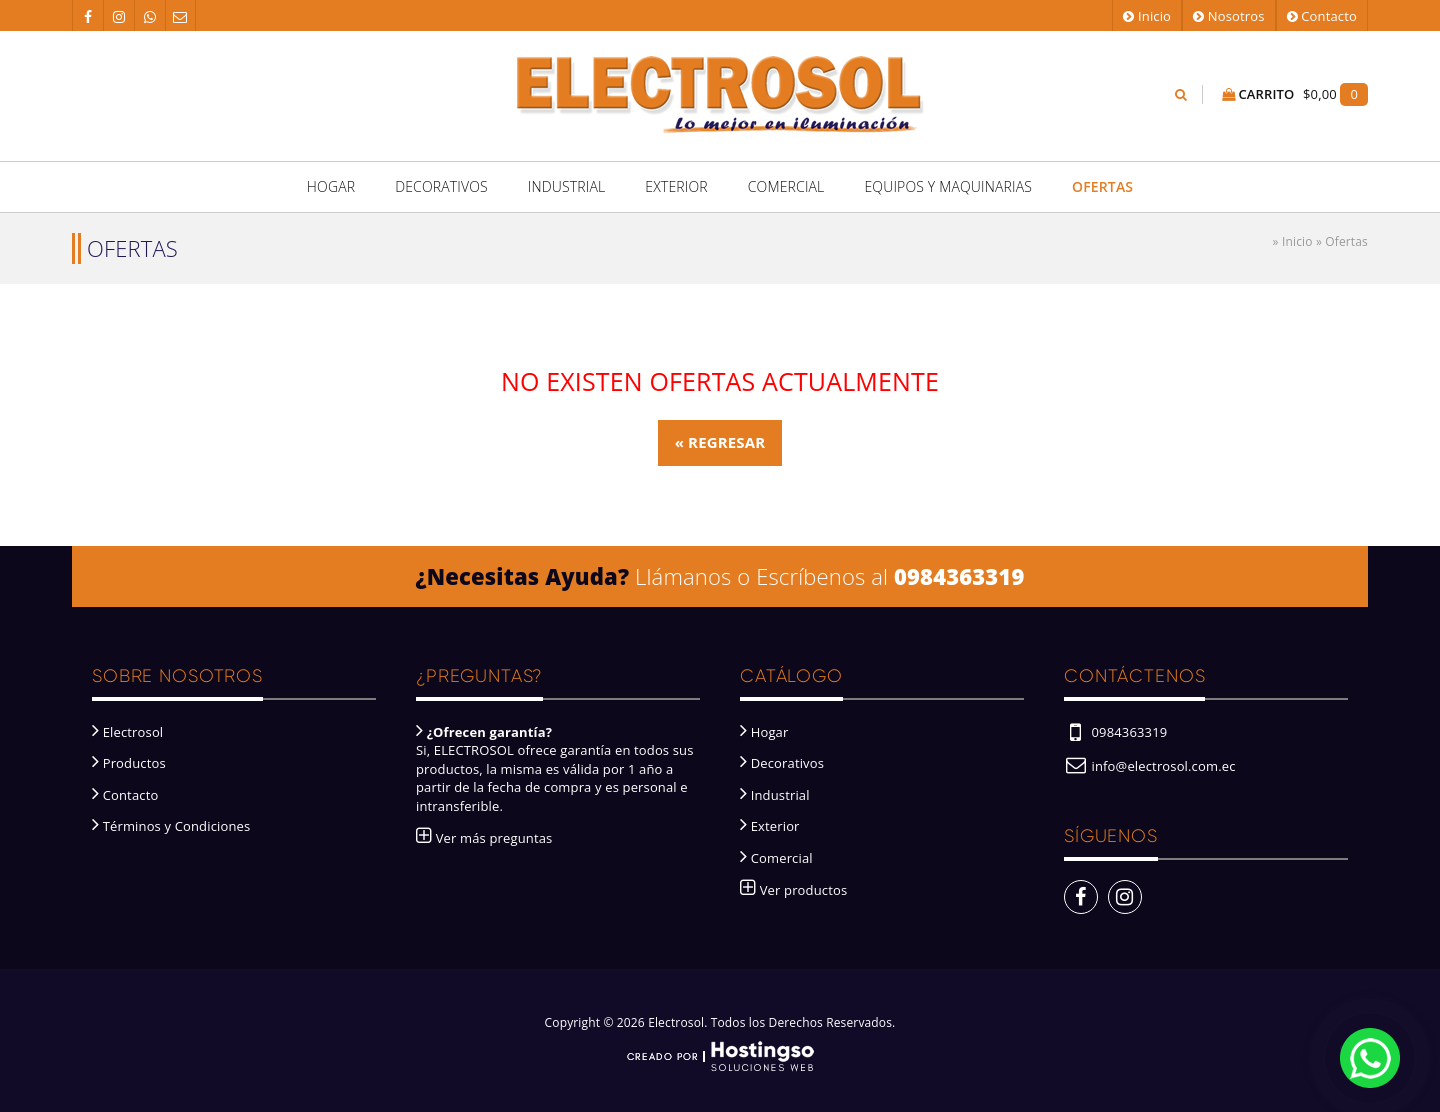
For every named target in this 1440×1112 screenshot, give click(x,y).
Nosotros (1228, 16)
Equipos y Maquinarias (948, 186)
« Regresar (720, 442)
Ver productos (793, 890)
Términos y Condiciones (171, 826)
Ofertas (1102, 186)
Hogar (331, 186)
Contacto (1322, 16)
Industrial (567, 186)
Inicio (1147, 16)
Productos (129, 763)
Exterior (676, 186)
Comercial (786, 186)
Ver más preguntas (484, 838)
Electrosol (127, 732)
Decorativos (441, 186)
